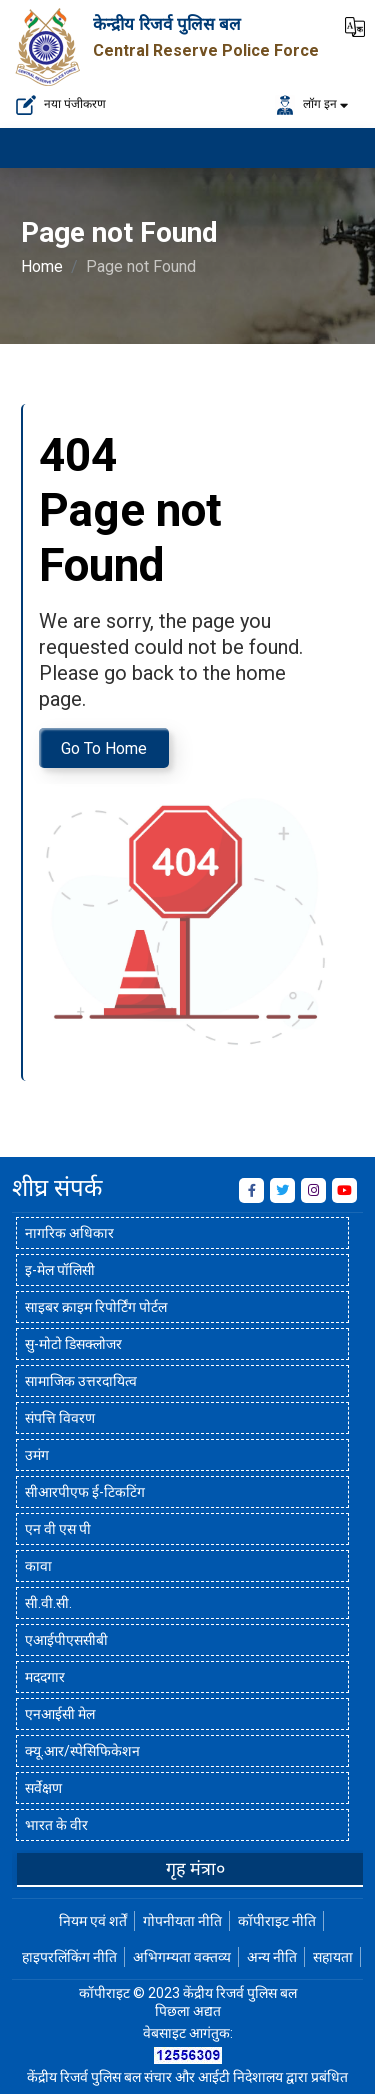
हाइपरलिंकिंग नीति (69, 1957)
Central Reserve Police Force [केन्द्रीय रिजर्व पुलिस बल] (206, 50)
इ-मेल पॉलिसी (60, 1270)
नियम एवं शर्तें (93, 1921)
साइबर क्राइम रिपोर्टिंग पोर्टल (96, 1307)
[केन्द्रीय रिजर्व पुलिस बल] (48, 45)
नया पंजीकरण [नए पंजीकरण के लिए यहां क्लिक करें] (61, 105)
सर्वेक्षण (43, 1788)
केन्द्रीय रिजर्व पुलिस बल (167, 24)
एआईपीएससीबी (66, 1640)
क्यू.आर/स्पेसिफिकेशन (82, 1751)
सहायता (333, 1957)
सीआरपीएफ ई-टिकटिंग (85, 1492)
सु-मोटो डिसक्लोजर (73, 1344)
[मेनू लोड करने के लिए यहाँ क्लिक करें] (335, 148)
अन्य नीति (272, 1957)
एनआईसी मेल (60, 1714)
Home (42, 266)
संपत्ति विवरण (60, 1418)
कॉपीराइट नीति (277, 1921)
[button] (355, 25)
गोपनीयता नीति (182, 1921)
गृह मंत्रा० (195, 1868)
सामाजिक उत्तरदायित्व (81, 1381)
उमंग (37, 1455)
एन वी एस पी (58, 1529)
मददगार (45, 1677)
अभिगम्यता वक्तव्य (182, 1957)
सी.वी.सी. (48, 1603)
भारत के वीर (56, 1825)
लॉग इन (306, 105)
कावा (38, 1566)
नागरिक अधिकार (69, 1233)
